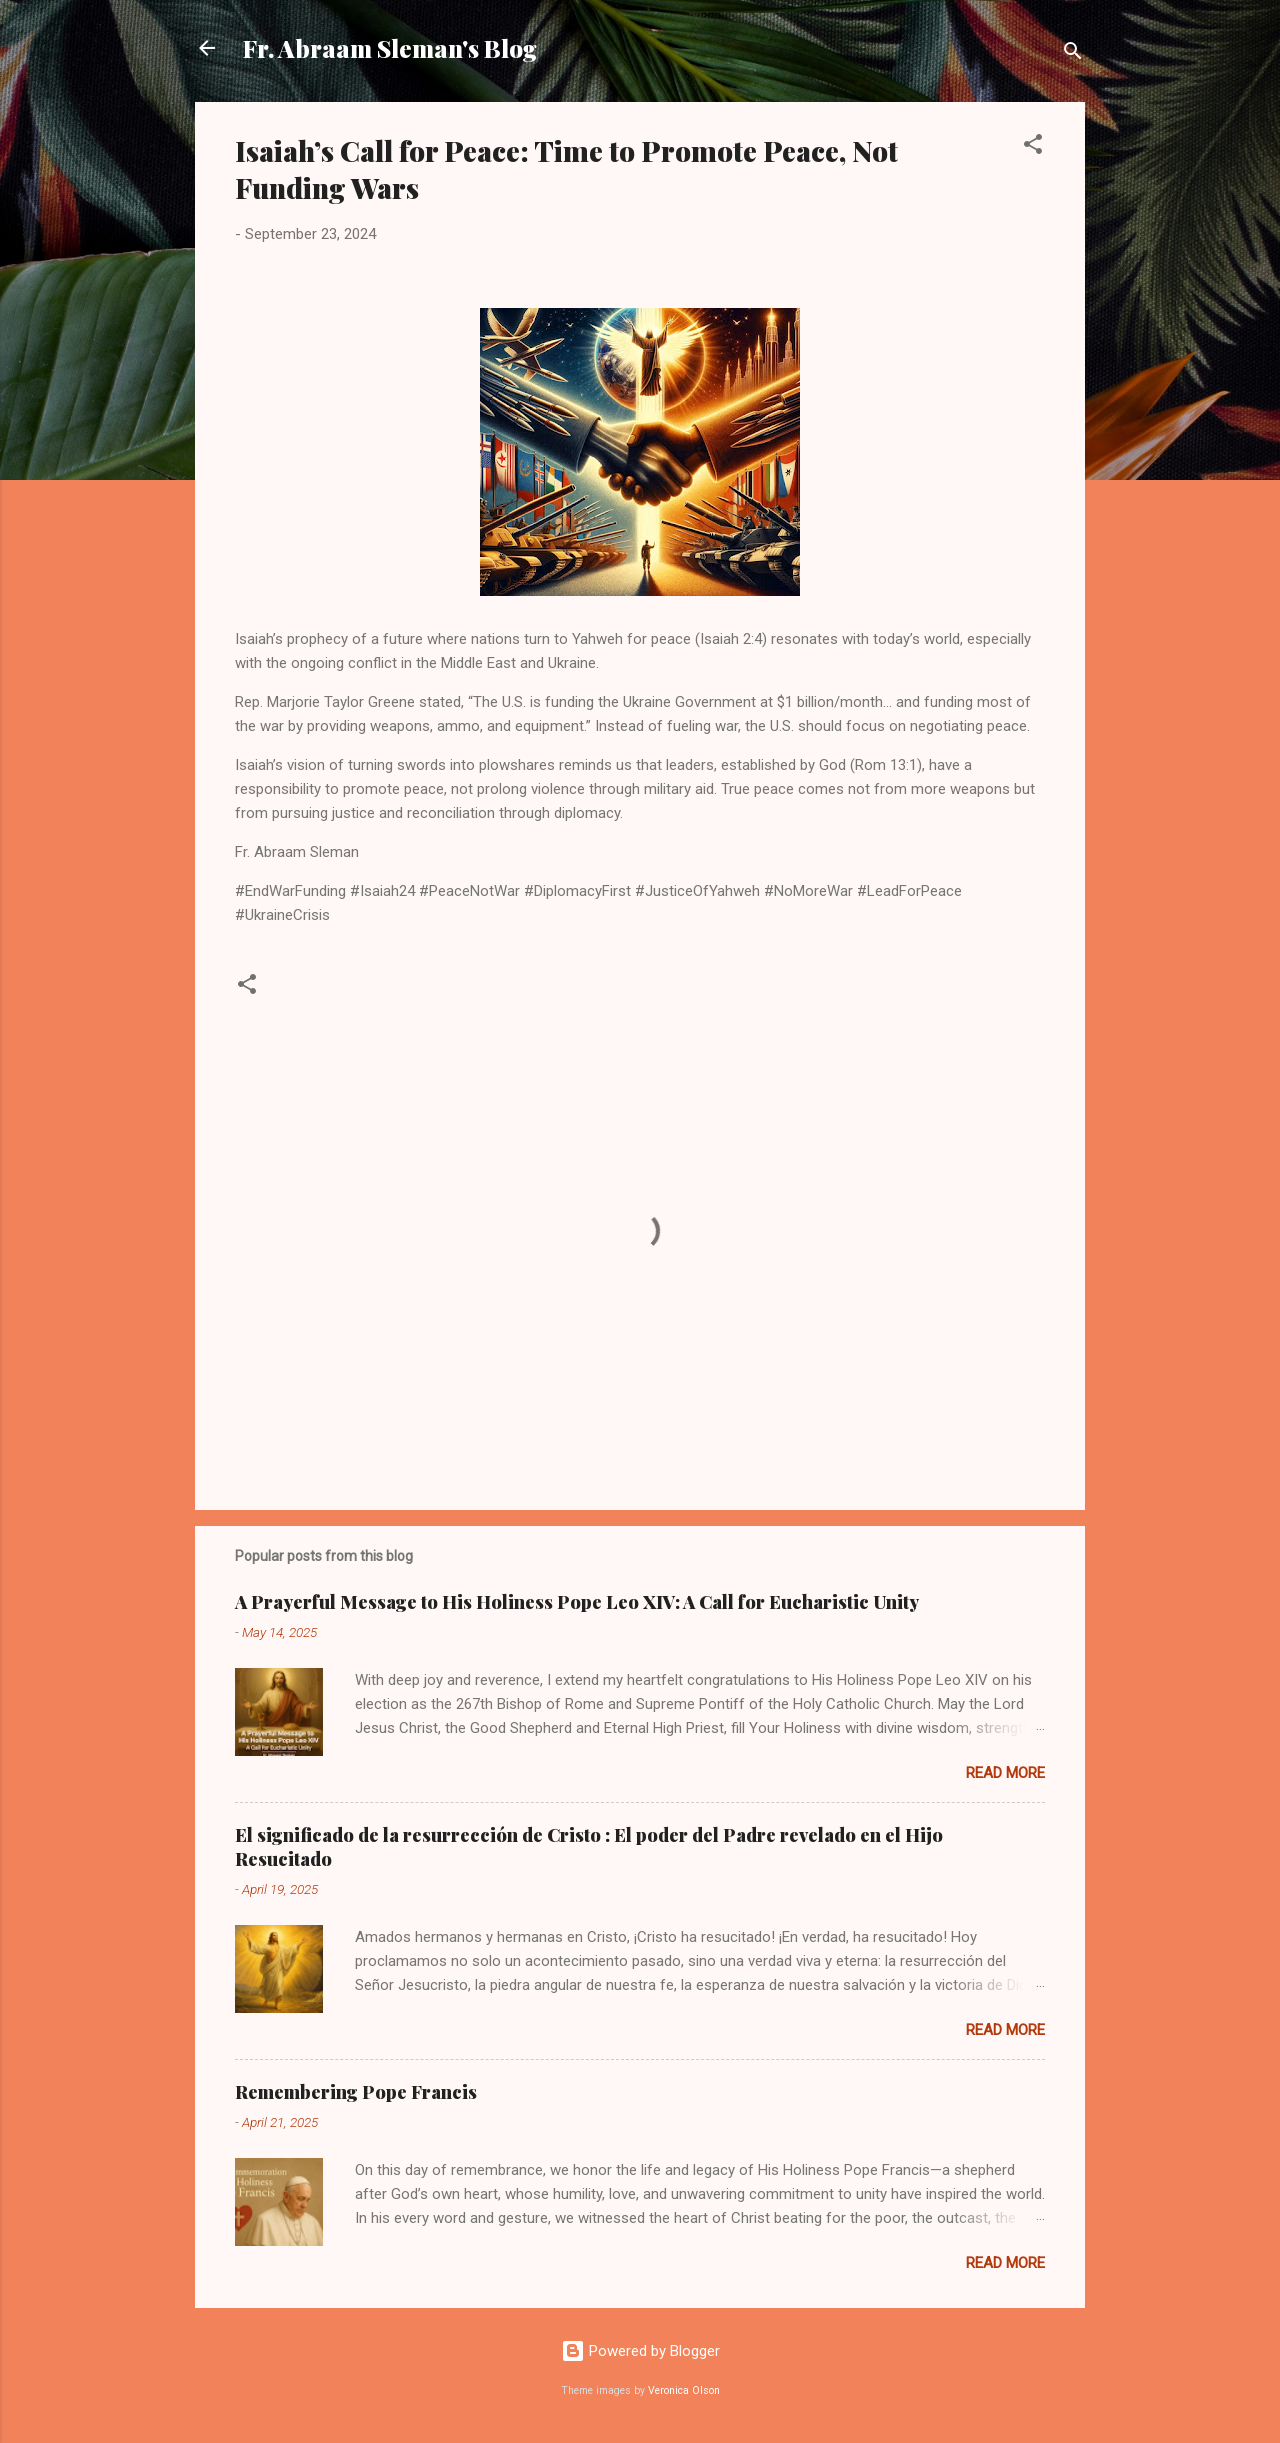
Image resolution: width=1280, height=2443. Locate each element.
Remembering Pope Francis (356, 2092)
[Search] (1073, 54)
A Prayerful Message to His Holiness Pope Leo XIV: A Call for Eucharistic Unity (577, 1602)
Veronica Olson (684, 2390)
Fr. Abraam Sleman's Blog (390, 48)
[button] (1033, 147)
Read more (1005, 1773)
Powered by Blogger (640, 2351)
